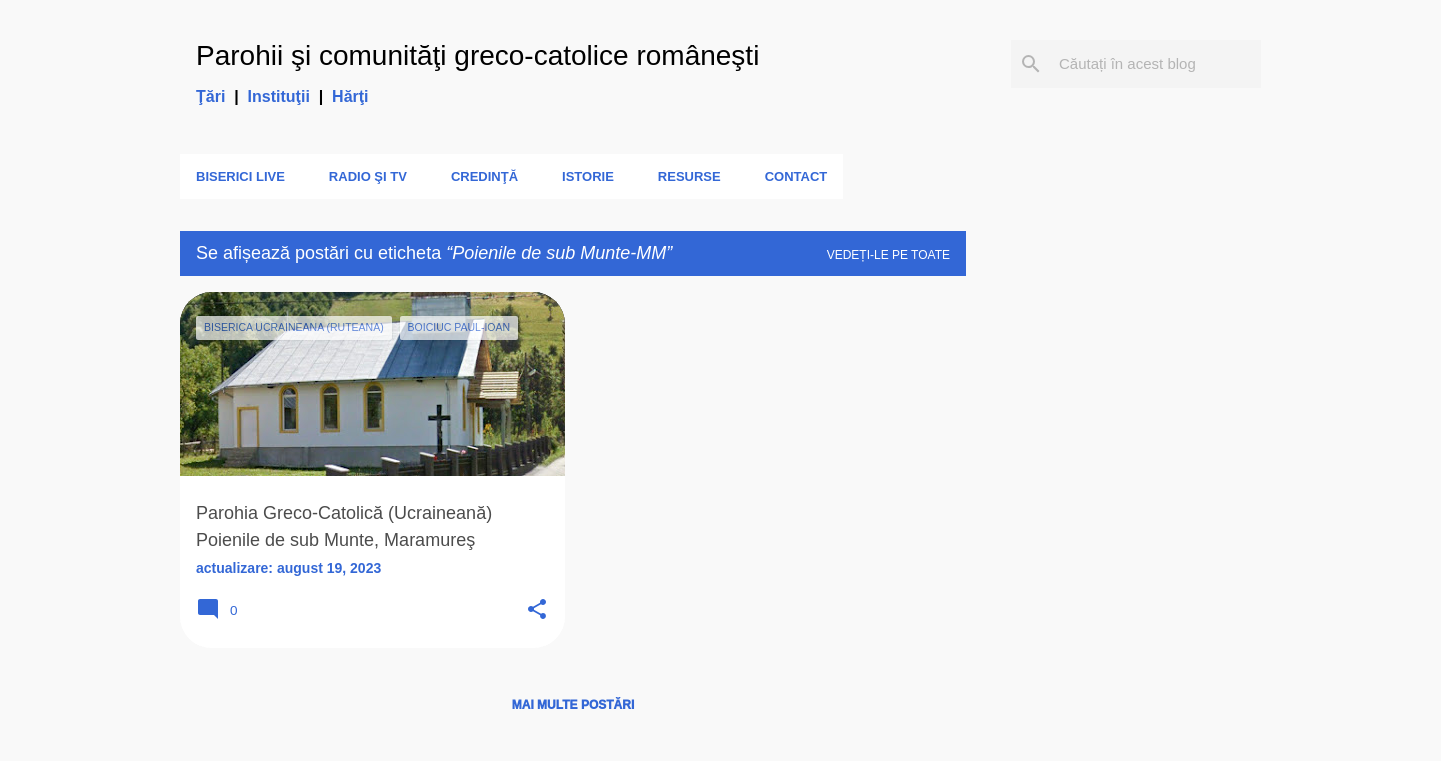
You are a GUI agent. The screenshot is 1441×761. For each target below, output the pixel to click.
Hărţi (350, 96)
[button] (537, 610)
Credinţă (484, 176)
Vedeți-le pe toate (888, 255)
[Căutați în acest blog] (1156, 64)
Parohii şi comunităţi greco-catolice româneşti (477, 55)
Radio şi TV (368, 176)
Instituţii (279, 96)
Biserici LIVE (240, 176)
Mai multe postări (573, 705)
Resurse (689, 176)
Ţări (210, 96)
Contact (796, 176)
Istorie (588, 176)
